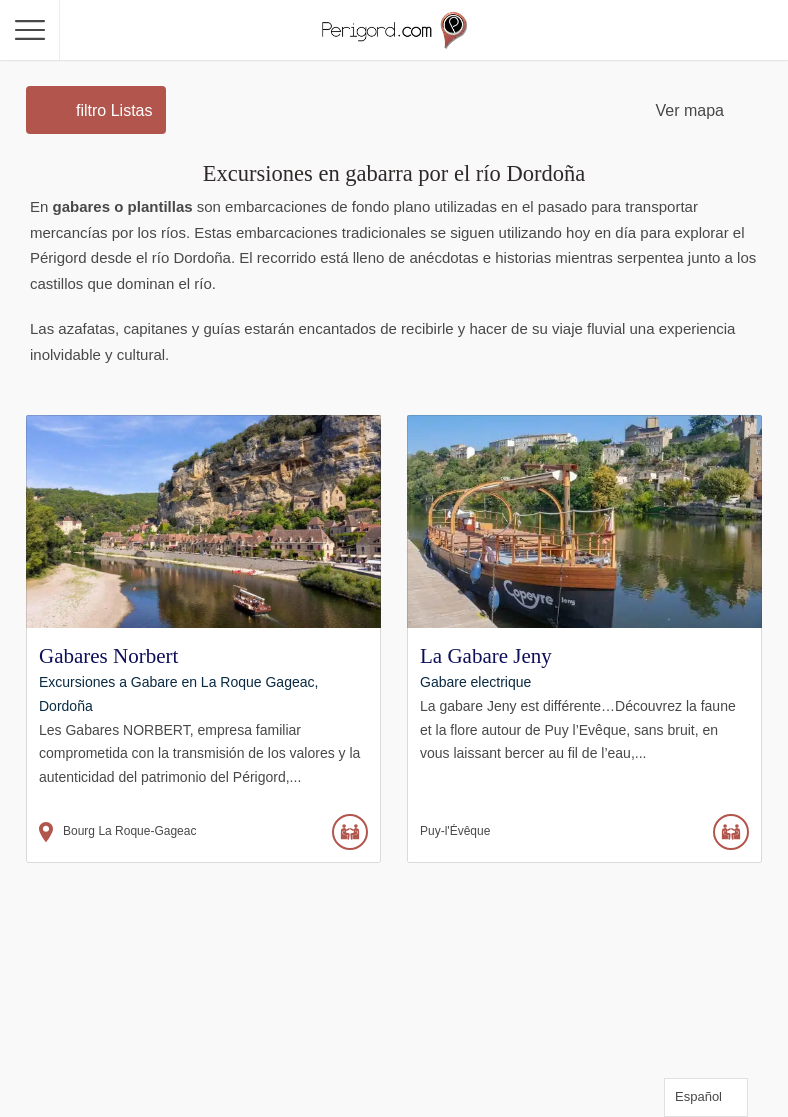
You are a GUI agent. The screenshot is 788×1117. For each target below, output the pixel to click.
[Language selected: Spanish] (706, 1097)
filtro (114, 110)
